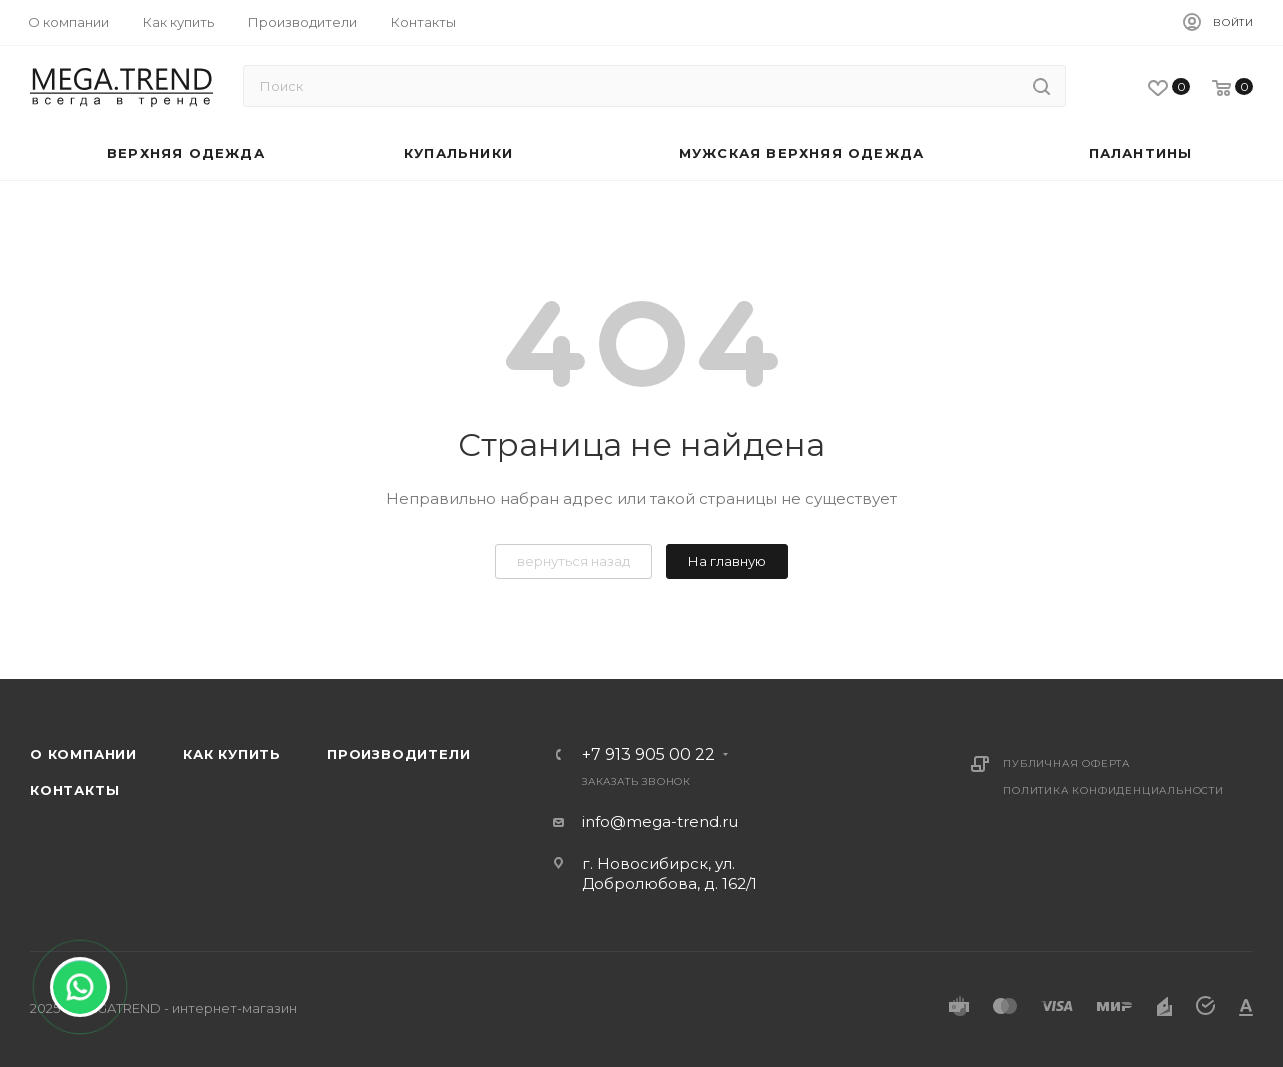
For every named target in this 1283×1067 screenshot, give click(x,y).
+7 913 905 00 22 (648, 755)
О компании (83, 754)
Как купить (232, 754)
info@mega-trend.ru (660, 821)
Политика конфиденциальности (1113, 790)
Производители (398, 754)
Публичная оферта (1066, 763)
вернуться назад (573, 561)
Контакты (74, 790)
